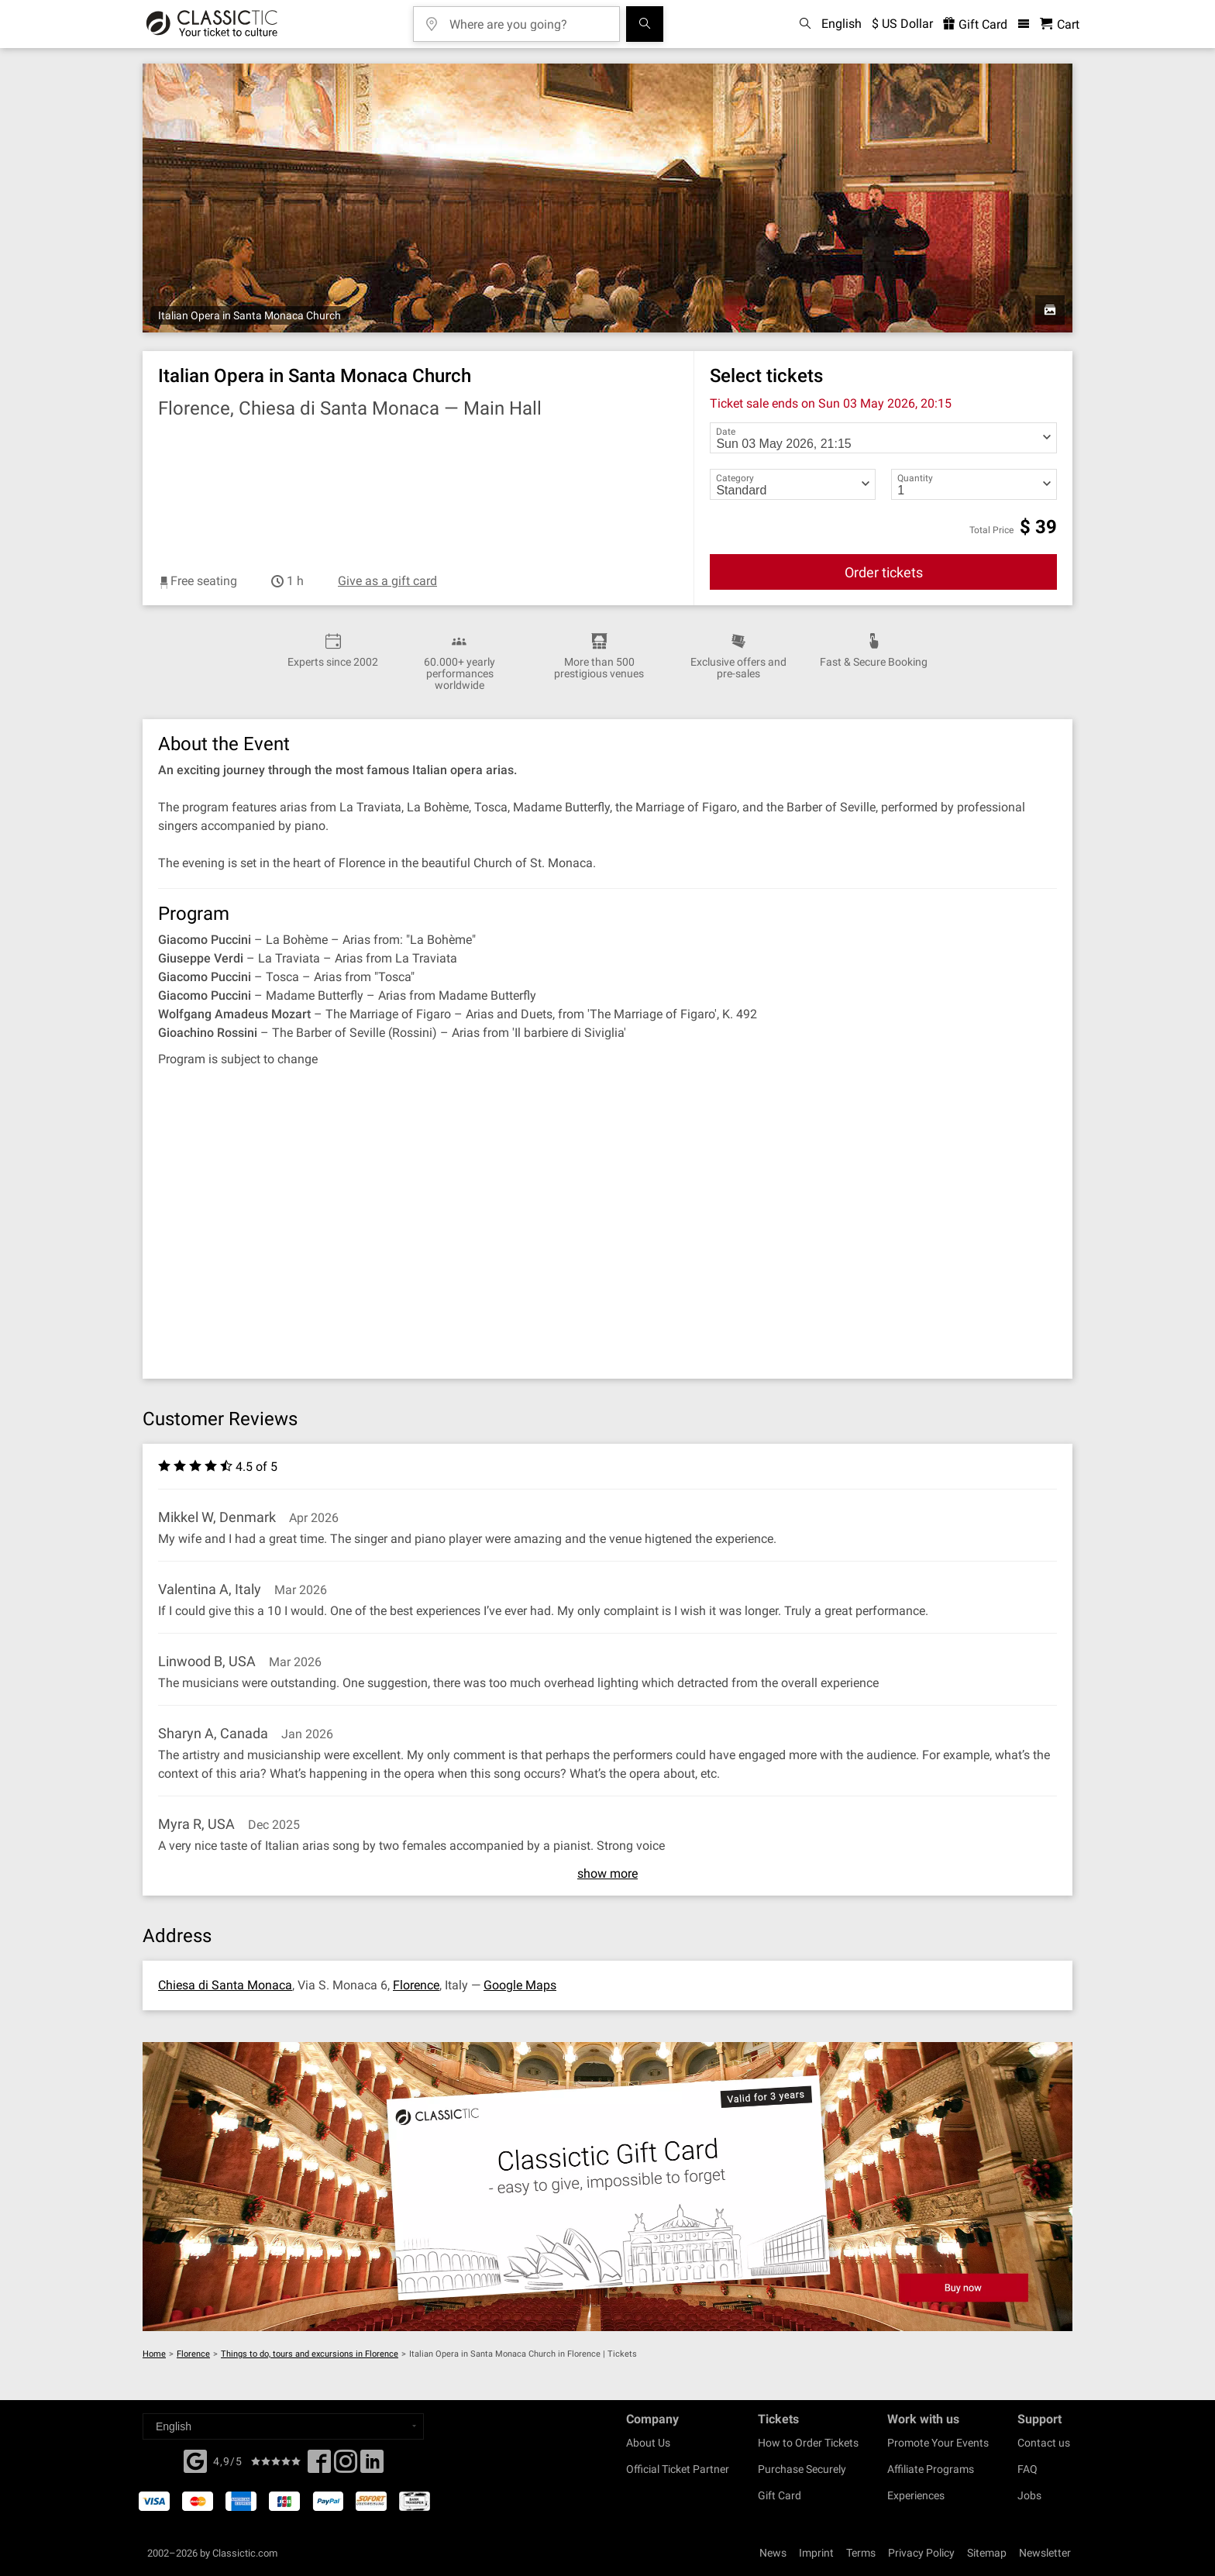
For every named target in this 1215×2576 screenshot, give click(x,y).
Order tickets (884, 572)
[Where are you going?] (527, 19)
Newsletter (1045, 2553)
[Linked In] (372, 2466)
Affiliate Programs (930, 2469)
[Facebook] (195, 2459)
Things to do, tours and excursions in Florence (309, 2354)
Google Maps (520, 1985)
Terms (861, 2553)
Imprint (816, 2553)
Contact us (1043, 2443)
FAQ (1027, 2469)
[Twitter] (345, 2466)
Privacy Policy (921, 2553)
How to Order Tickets (808, 2443)
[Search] (644, 24)
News (772, 2553)
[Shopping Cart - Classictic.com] (1059, 24)
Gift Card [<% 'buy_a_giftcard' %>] (975, 24)
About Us (648, 2443)
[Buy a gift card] (607, 2186)
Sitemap (987, 2553)
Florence (416, 1985)
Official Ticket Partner (677, 2469)
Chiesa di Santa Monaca (225, 1985)
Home (154, 2354)
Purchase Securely (802, 2469)
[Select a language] (283, 2426)
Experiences (916, 2495)
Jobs (1029, 2495)
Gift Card (779, 2495)
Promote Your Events (938, 2443)
